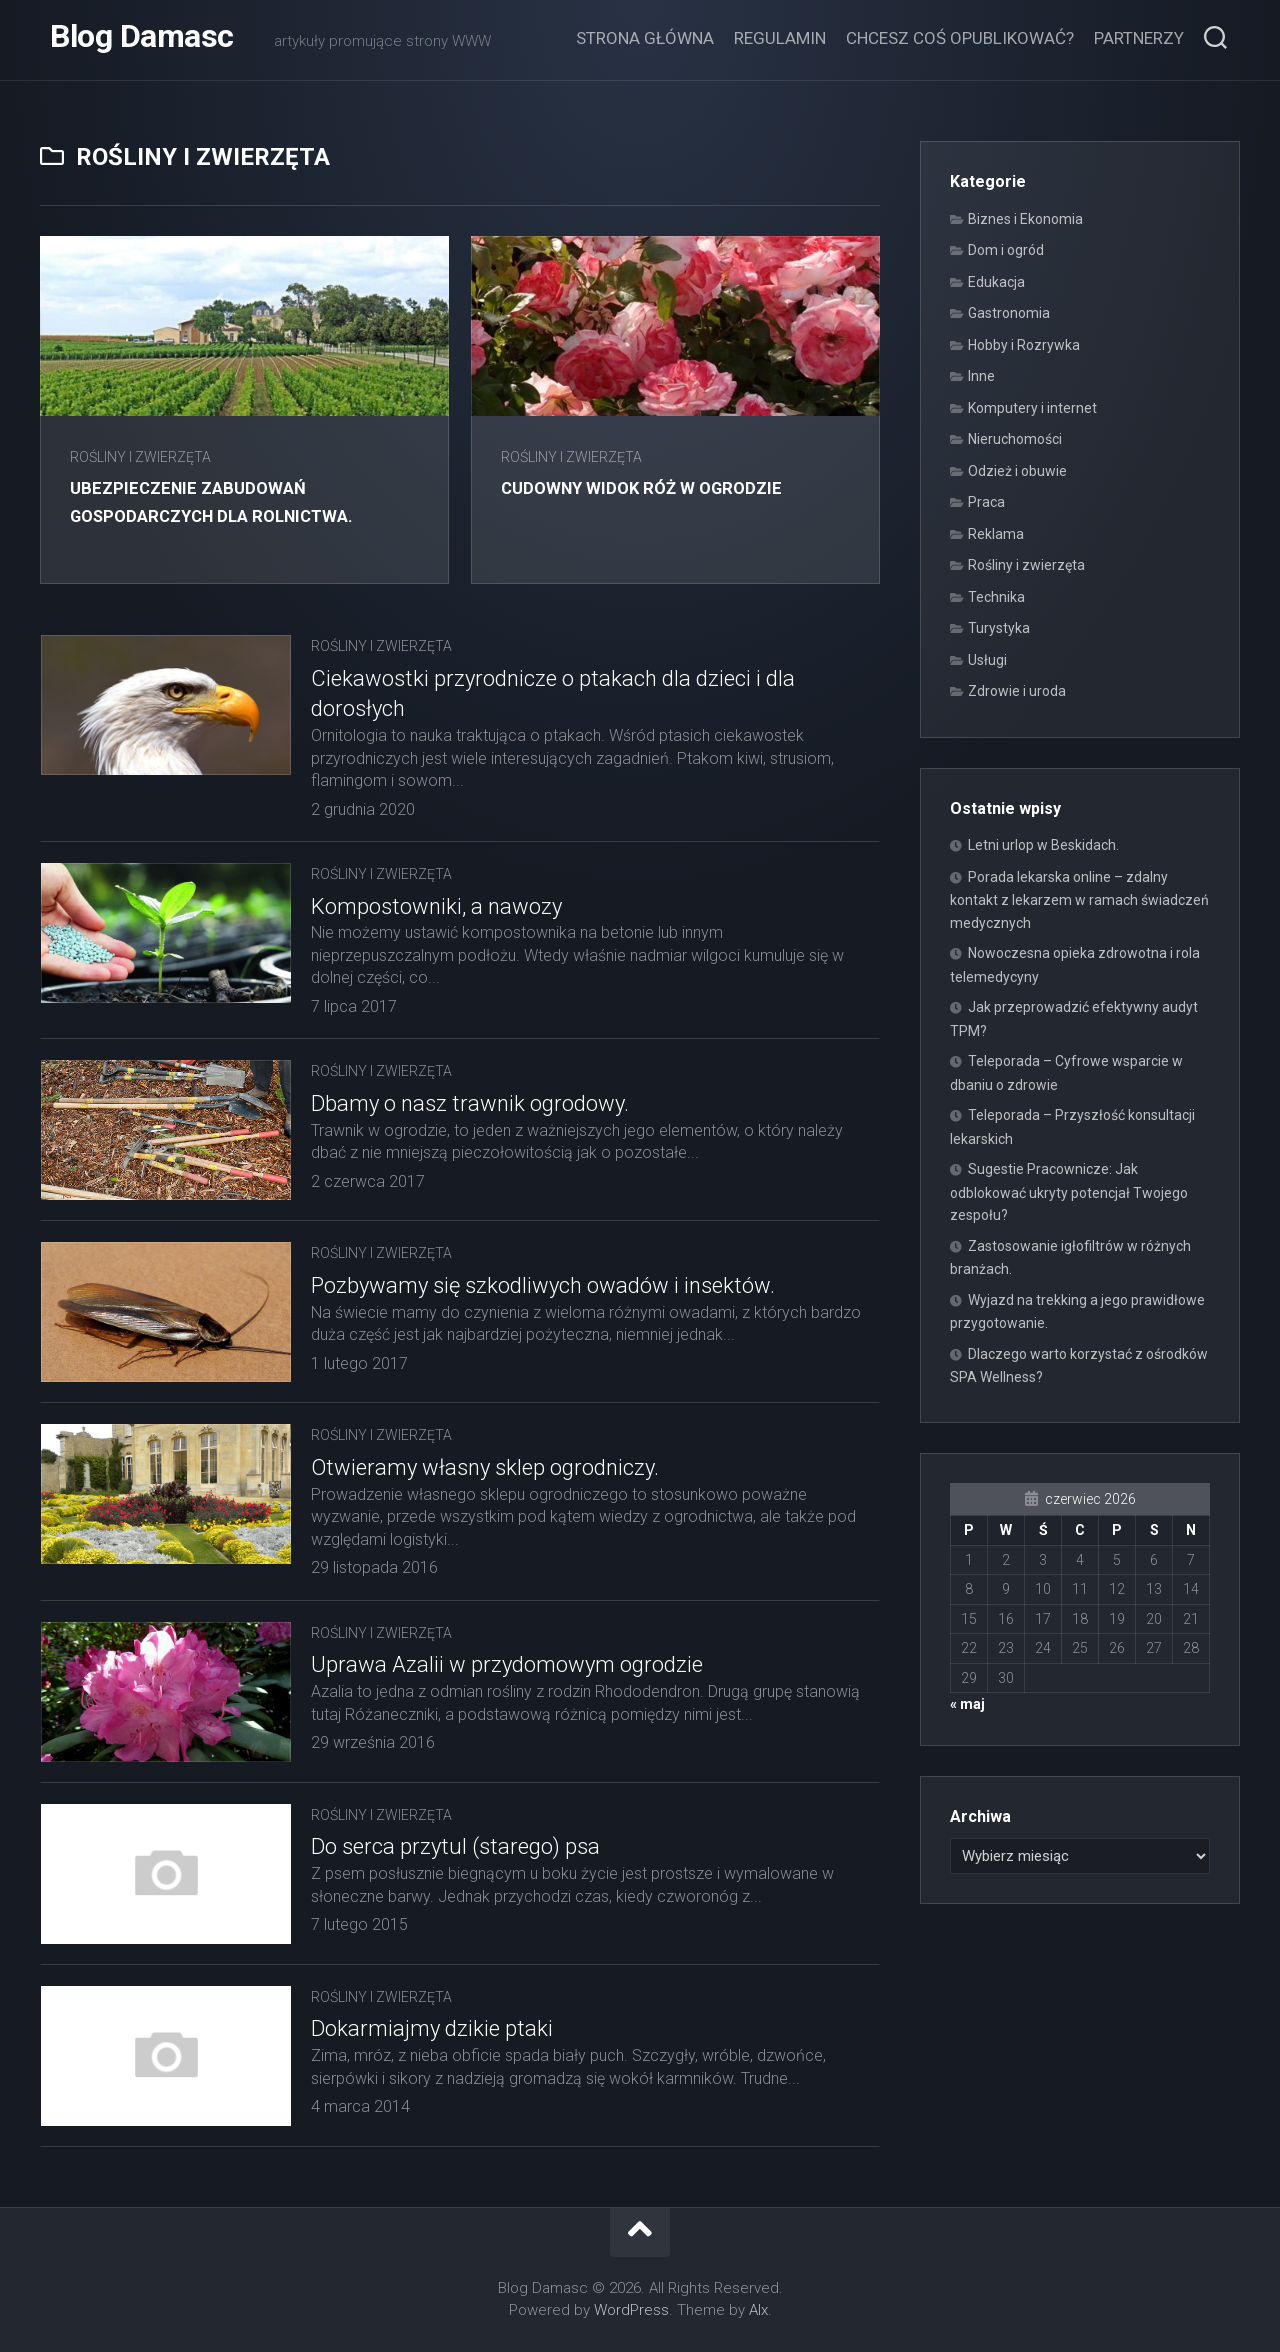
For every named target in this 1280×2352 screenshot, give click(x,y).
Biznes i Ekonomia (1025, 219)
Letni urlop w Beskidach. (1043, 845)
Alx (758, 2310)
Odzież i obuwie (1017, 471)
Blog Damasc (142, 40)
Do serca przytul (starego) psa (455, 1846)
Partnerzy (1139, 38)
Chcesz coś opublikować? (960, 38)
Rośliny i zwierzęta (140, 457)
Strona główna (645, 38)
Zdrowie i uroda (1017, 691)
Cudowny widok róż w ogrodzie (658, 487)
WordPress (631, 2310)
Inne (981, 376)
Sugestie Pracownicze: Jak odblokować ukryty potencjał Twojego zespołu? (1069, 1192)
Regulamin (780, 38)
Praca (986, 502)
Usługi (987, 660)
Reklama (996, 534)
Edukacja (996, 282)
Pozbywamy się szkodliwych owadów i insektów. (543, 1285)
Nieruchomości (1015, 439)
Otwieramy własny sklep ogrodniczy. (485, 1467)
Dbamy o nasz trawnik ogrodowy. (470, 1103)
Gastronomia (1009, 313)
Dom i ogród (1006, 250)
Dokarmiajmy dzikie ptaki (432, 2028)
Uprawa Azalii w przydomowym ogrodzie (507, 1664)
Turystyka (999, 628)
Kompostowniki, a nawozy (436, 906)
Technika (996, 597)
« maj (967, 1704)
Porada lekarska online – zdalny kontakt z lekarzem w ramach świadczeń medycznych (1079, 900)
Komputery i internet (1032, 408)
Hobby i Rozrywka (1024, 345)
